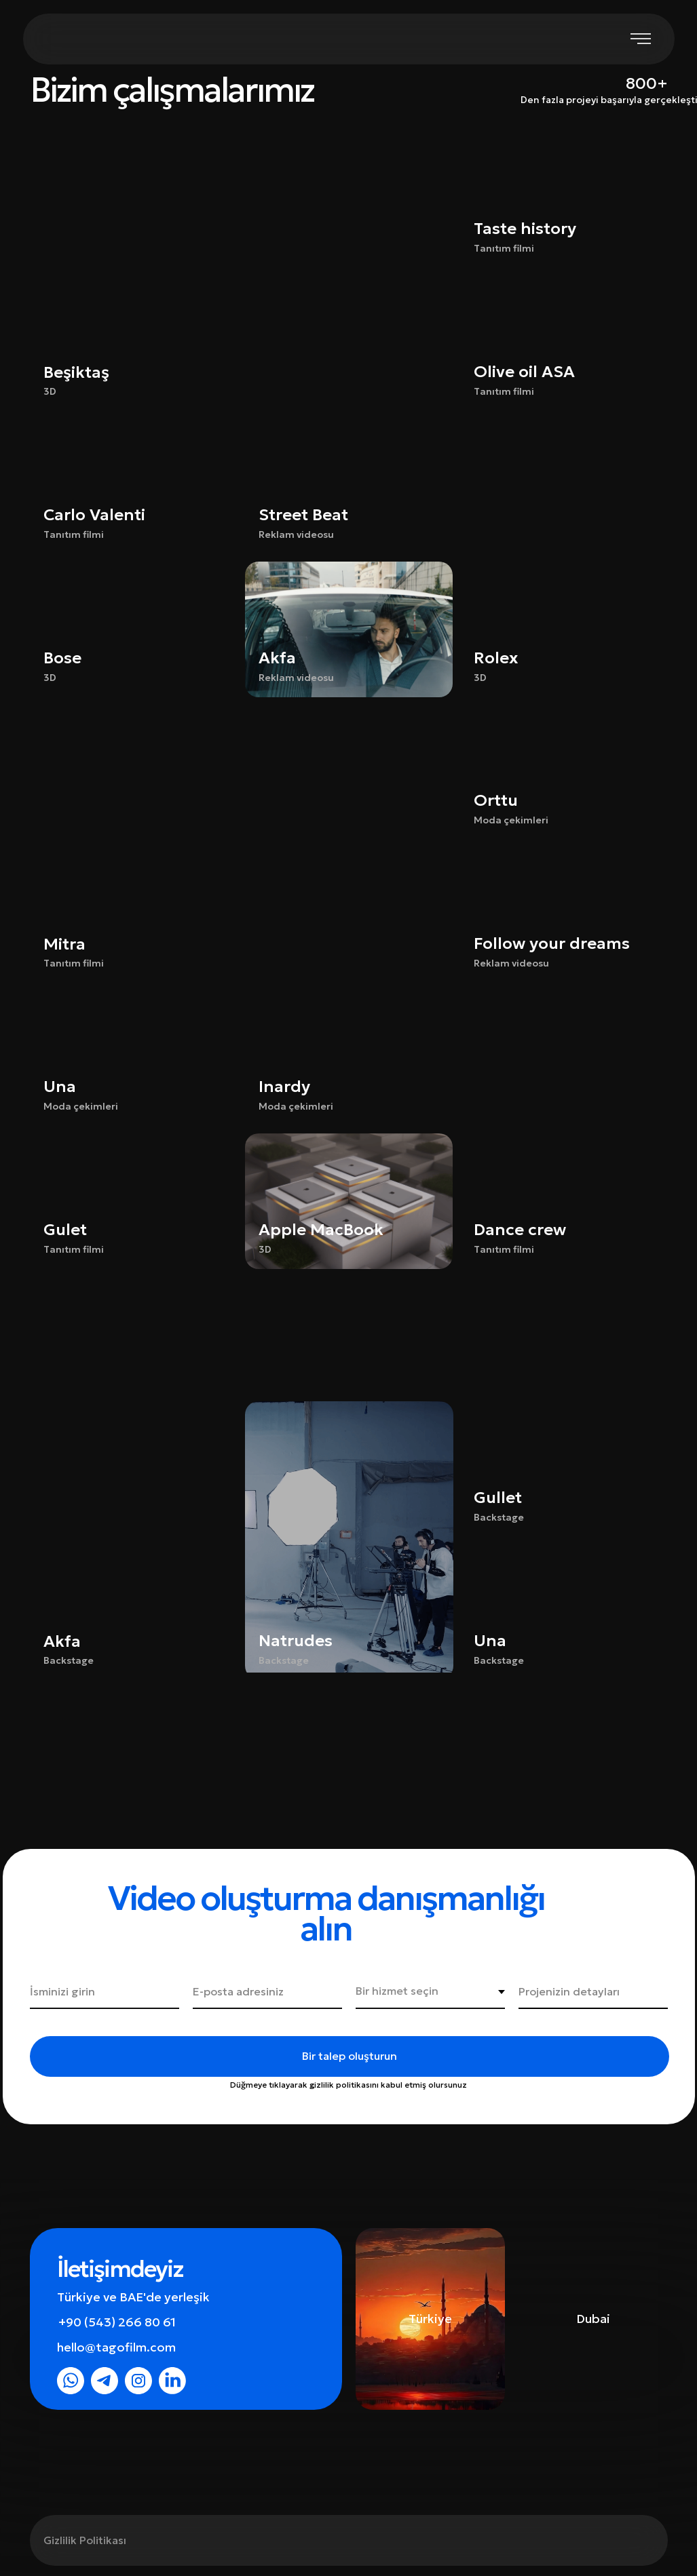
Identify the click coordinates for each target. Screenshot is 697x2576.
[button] (349, 485)
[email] (267, 1992)
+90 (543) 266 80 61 (117, 2322)
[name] (104, 1992)
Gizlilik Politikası (84, 2540)
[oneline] (593, 1992)
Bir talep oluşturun (349, 2056)
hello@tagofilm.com (116, 2347)
